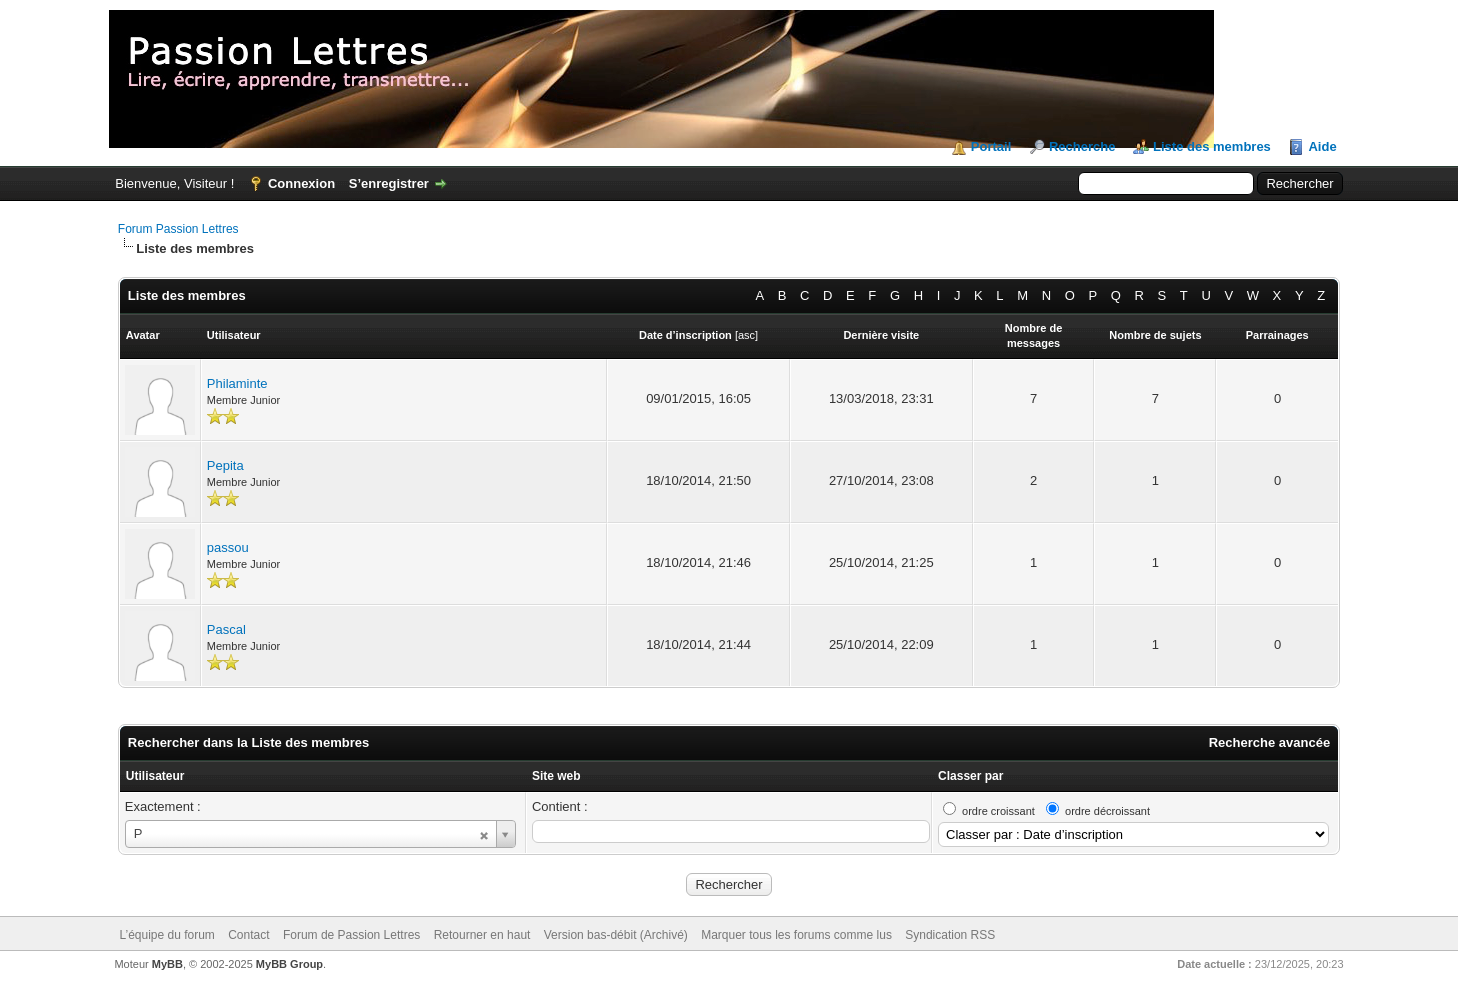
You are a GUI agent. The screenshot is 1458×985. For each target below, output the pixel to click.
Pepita (225, 465)
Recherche (1082, 146)
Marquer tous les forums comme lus (796, 935)
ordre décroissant (1107, 811)
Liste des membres (1212, 146)
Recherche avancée (1269, 742)
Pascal (226, 629)
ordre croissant (998, 811)
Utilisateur (155, 776)
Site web (556, 776)
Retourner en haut (482, 935)
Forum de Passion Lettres (351, 935)
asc (746, 335)
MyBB (167, 964)
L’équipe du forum (166, 935)
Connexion (301, 183)
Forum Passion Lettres (178, 229)
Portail (991, 146)
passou (228, 547)
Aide (1322, 146)
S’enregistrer (389, 183)
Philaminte (237, 383)
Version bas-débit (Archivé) (616, 935)
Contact (248, 935)
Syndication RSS (950, 935)
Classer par (970, 776)
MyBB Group (289, 964)
